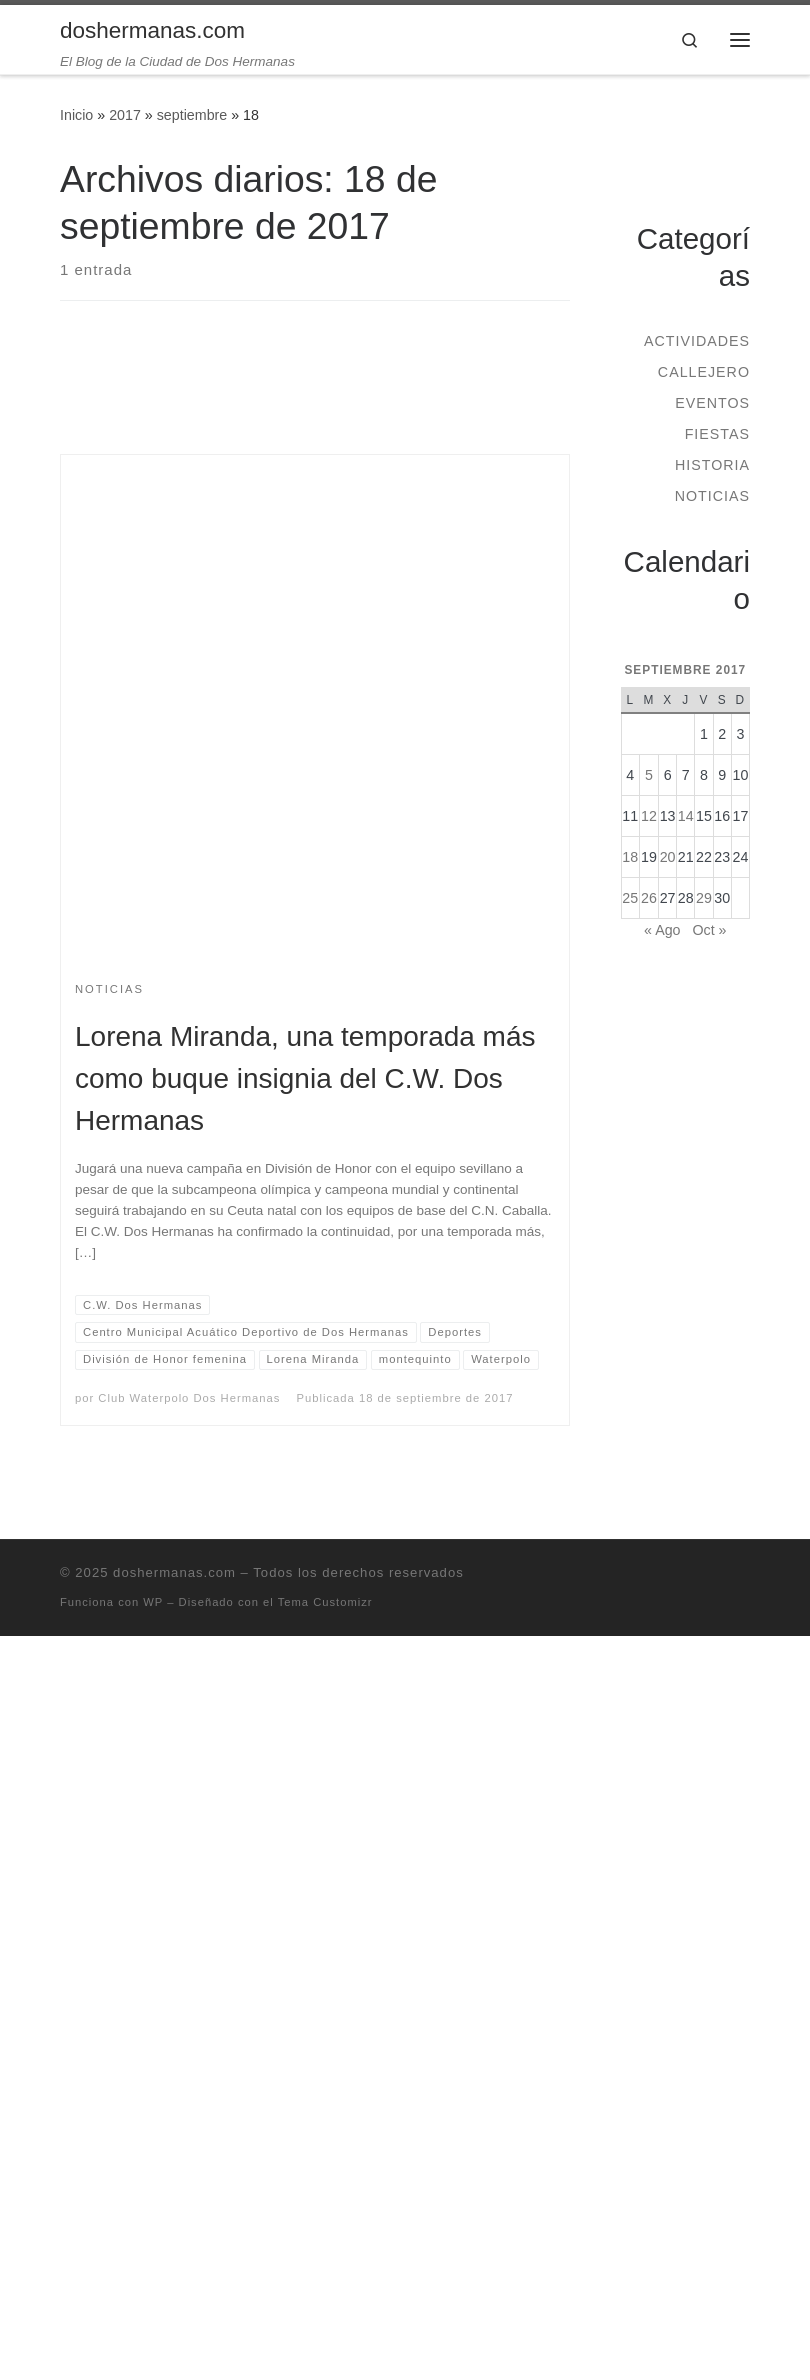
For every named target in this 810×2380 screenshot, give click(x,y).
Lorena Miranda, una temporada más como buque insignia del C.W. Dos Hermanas (305, 1078)
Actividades (697, 341)
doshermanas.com (174, 1572)
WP (153, 1602)
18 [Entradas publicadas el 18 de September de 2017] (630, 857)
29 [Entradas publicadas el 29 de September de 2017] (704, 898)
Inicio (76, 115)
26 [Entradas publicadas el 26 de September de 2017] (649, 898)
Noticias (712, 496)
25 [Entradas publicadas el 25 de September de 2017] (630, 898)
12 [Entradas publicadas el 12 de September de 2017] (649, 816)
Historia (712, 465)
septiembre (192, 115)
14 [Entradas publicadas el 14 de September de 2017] (686, 816)
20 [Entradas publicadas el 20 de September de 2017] (668, 857)
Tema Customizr (325, 1602)
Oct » (709, 930)
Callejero (704, 372)
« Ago (662, 930)
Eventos (712, 403)
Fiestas (717, 434)
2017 (125, 115)
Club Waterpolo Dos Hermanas (189, 1398)
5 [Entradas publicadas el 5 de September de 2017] (649, 775)
